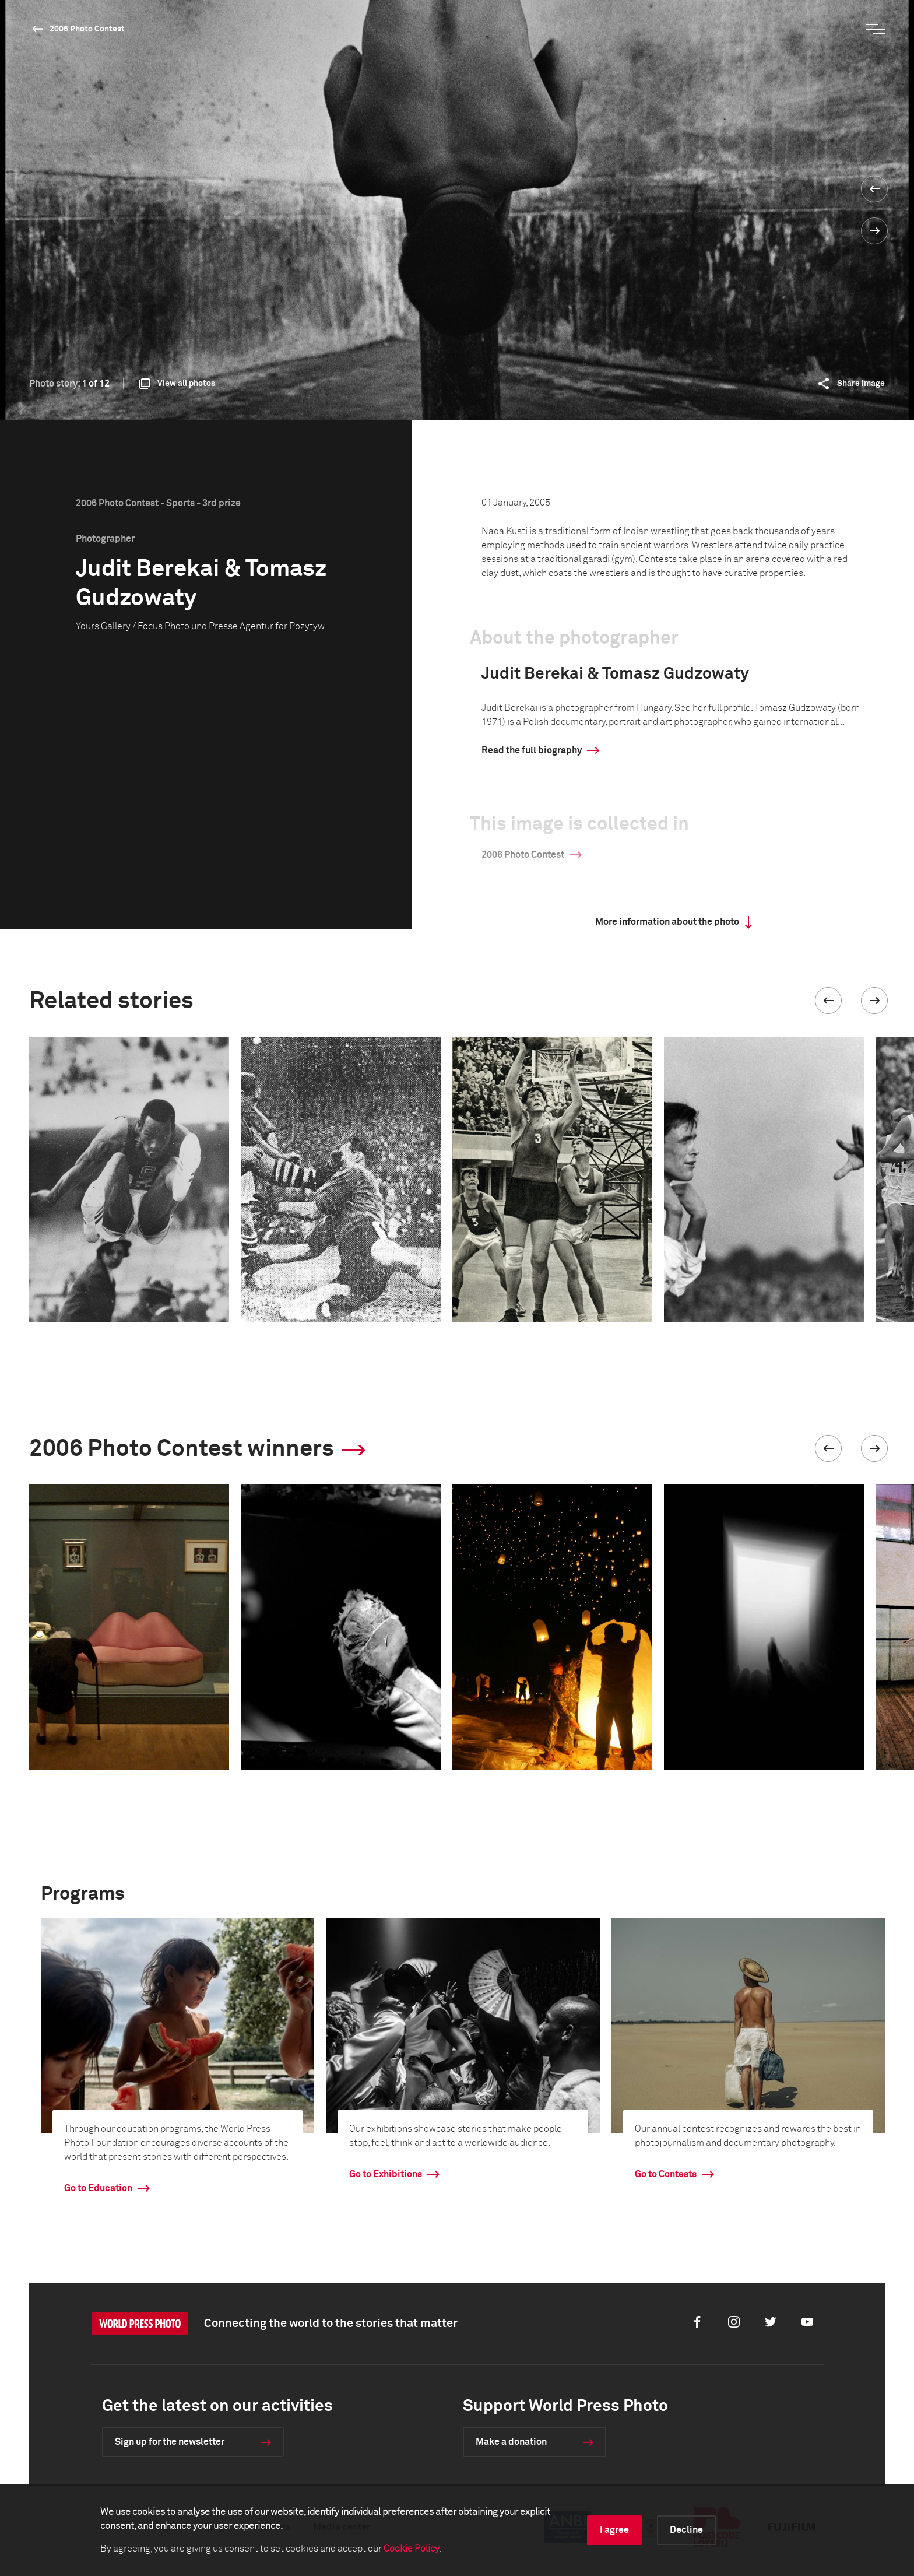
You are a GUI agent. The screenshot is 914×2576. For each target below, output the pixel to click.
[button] (828, 1000)
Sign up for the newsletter (169, 2442)
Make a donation (511, 2442)
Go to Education (98, 2188)
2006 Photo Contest (87, 29)
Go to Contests (666, 2174)
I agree (614, 2530)
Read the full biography (531, 750)
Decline (686, 2530)
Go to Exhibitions (385, 2174)
